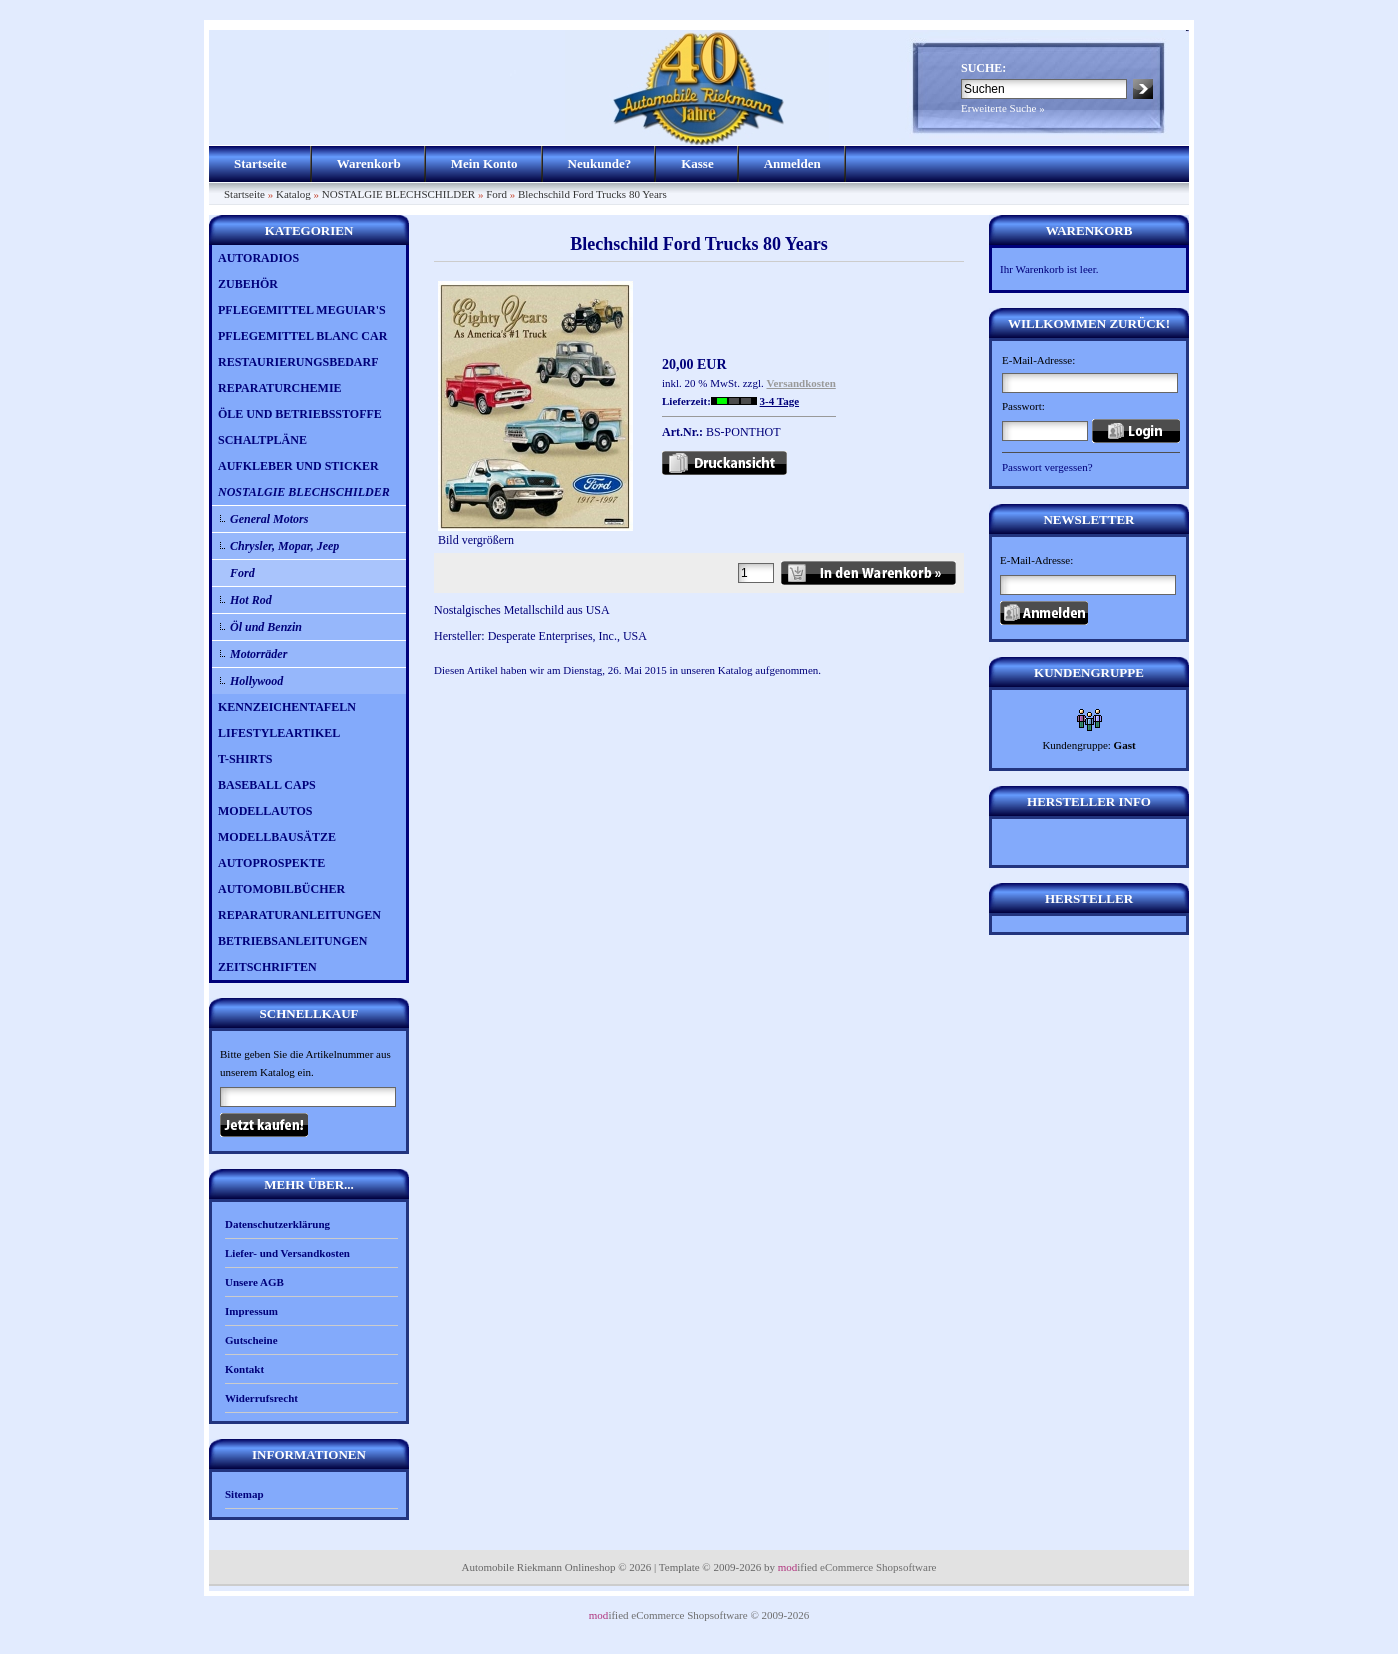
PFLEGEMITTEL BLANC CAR (302, 336)
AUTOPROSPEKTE (271, 863)
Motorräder (258, 654)
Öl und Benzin (266, 627)
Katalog (293, 194)
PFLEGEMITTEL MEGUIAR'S (302, 310)
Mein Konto (484, 163)
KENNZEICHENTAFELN (287, 707)
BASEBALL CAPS (267, 785)
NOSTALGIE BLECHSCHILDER (398, 194)
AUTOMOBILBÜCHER (281, 889)
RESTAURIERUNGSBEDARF (298, 362)
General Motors (269, 519)
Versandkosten (801, 383)
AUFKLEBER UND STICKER (298, 466)
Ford (496, 194)
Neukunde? (600, 163)
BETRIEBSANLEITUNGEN (292, 941)
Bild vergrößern (535, 533)
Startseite (260, 163)
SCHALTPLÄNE (262, 440)
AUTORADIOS (258, 258)
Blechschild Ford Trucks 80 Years (592, 194)
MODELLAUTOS (265, 811)
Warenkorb (369, 163)
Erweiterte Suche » (1003, 108)
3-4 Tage (779, 401)
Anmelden (792, 163)
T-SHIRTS (245, 759)
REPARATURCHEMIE (280, 388)
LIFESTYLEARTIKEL (279, 733)
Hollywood (256, 681)
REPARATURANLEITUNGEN (299, 915)
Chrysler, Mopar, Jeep (284, 546)
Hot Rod (251, 600)
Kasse (697, 163)
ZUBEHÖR (248, 284)
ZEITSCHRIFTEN (267, 967)
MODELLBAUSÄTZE (277, 837)
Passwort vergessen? (1047, 467)
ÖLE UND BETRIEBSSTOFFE (300, 414)
